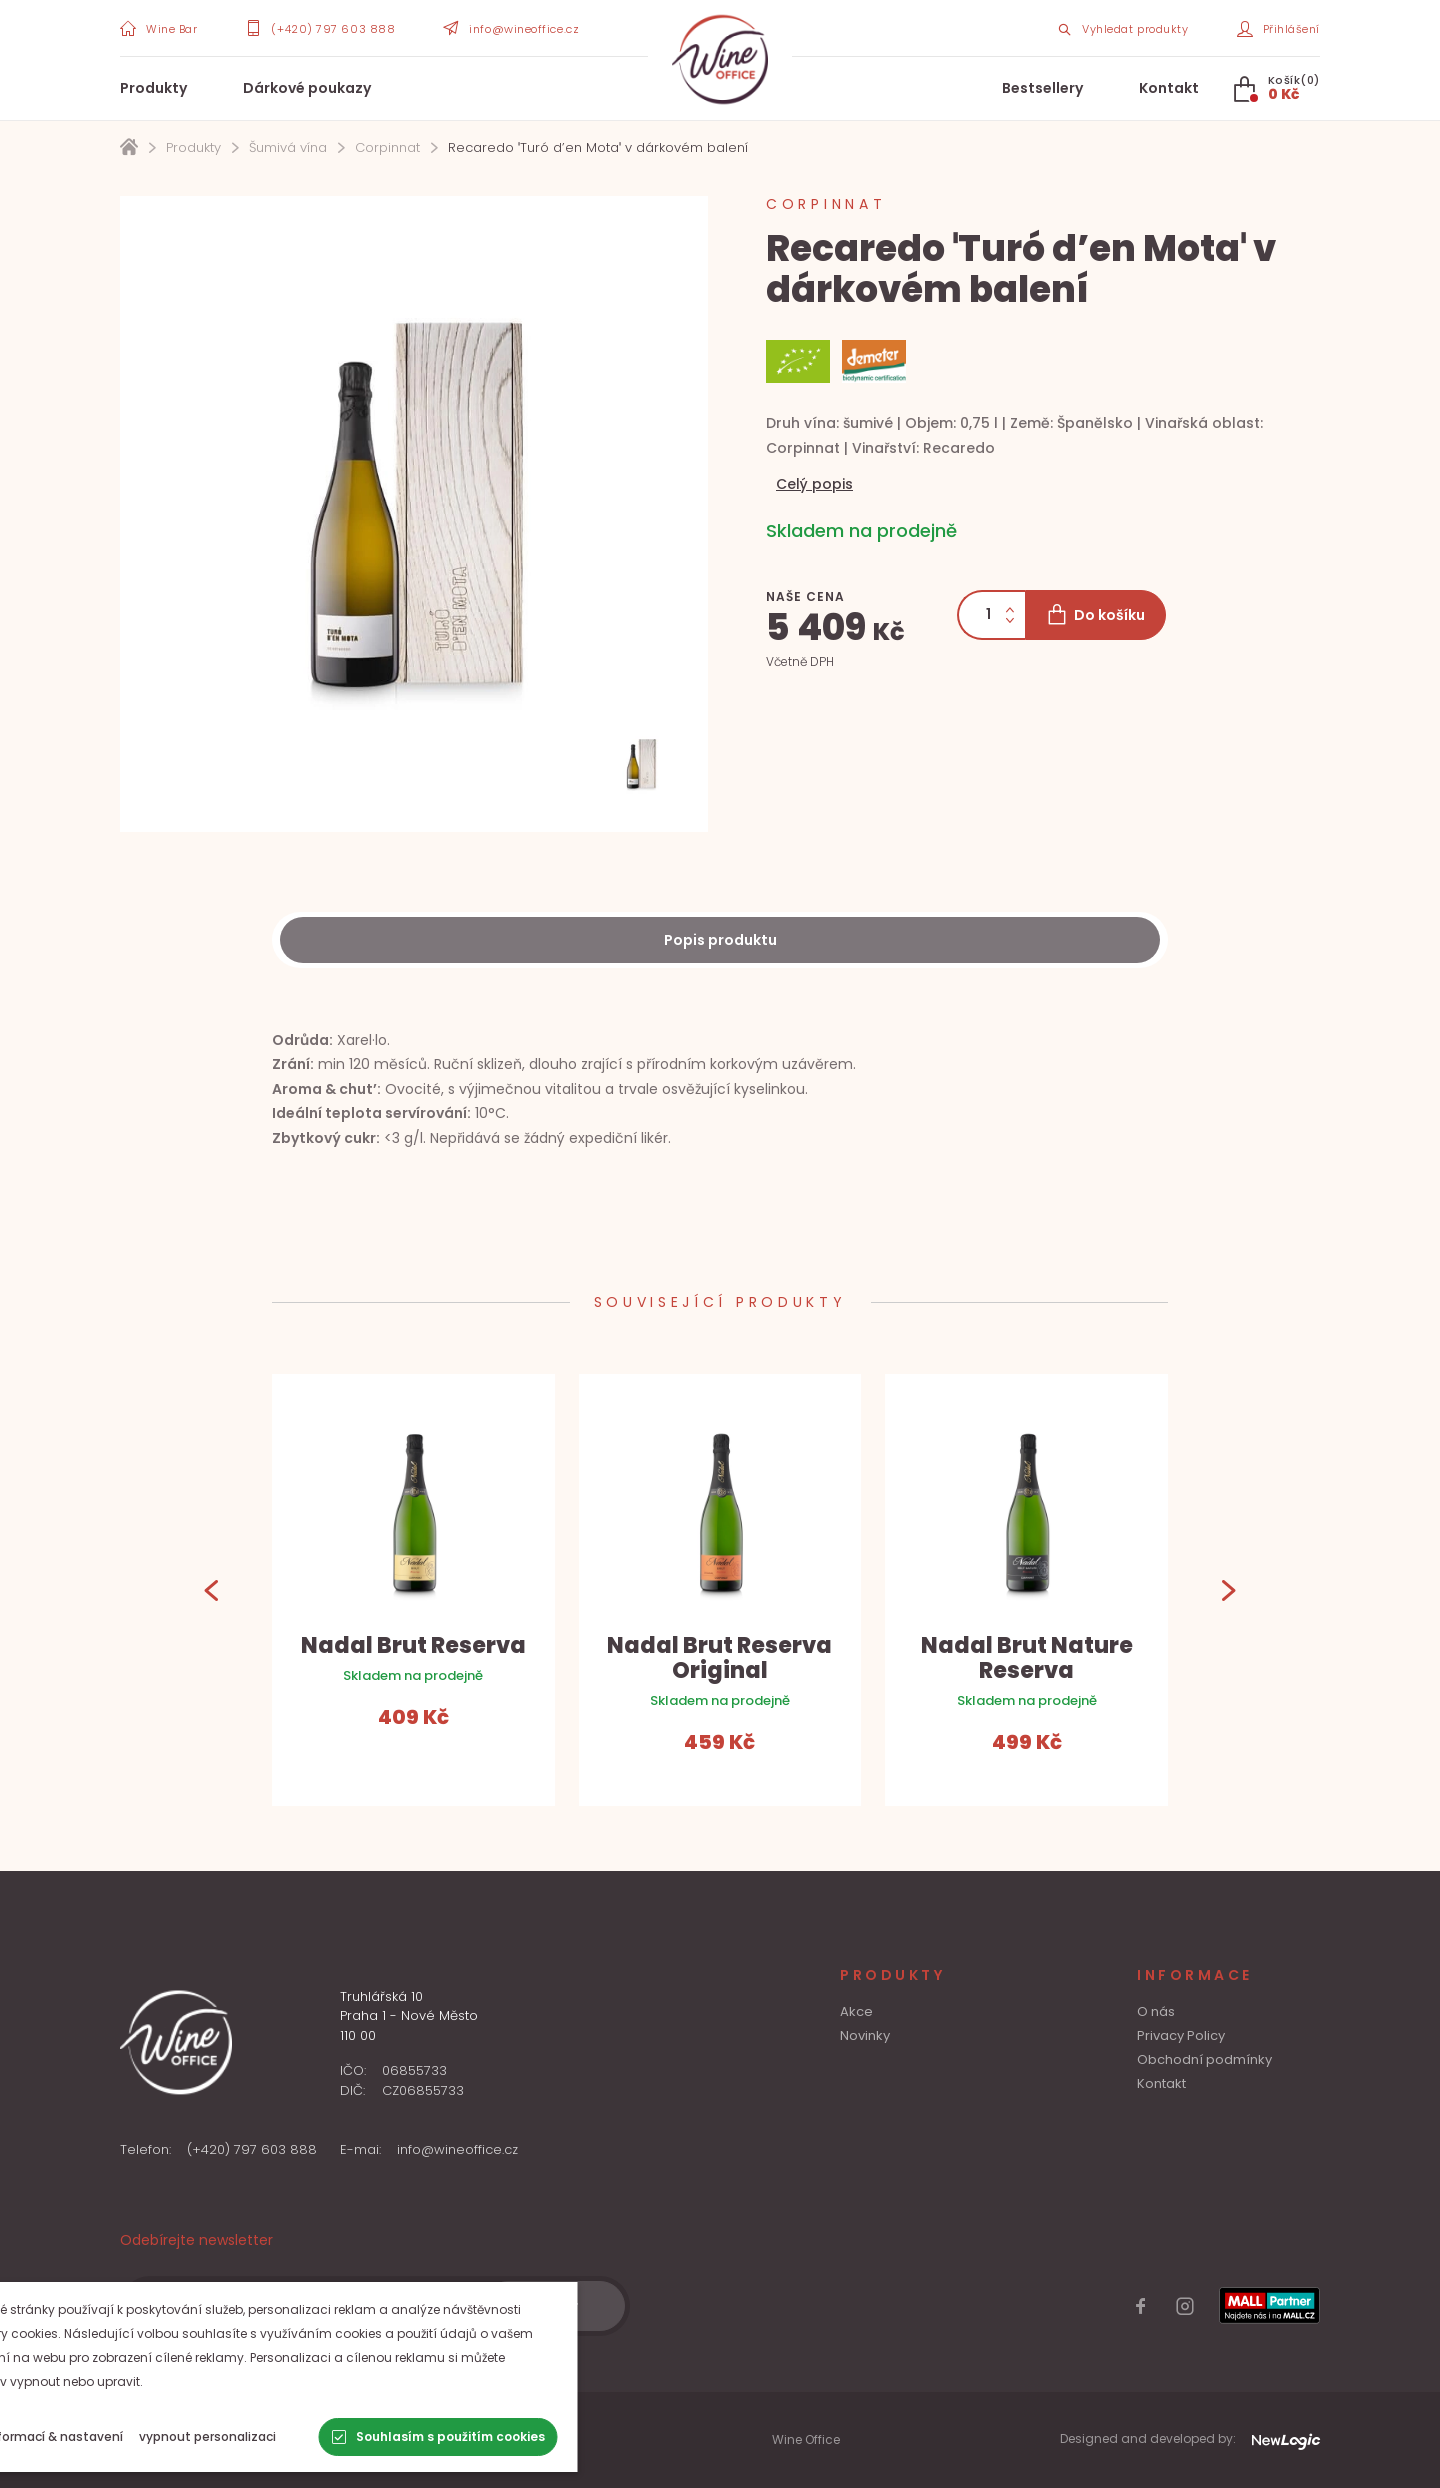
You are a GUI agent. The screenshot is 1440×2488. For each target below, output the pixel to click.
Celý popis (814, 484)
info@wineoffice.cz (457, 2149)
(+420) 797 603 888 (252, 2149)
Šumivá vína (288, 147)
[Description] (720, 940)
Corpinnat (387, 147)
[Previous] (212, 1589)
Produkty (153, 88)
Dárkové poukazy (307, 88)
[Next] (1228, 1589)
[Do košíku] (1095, 615)
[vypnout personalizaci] (285, 2437)
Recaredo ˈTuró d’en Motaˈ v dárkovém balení (598, 147)
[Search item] (1122, 28)
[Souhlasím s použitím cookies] (516, 2437)
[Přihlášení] (1279, 28)
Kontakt (1169, 88)
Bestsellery (1042, 88)
